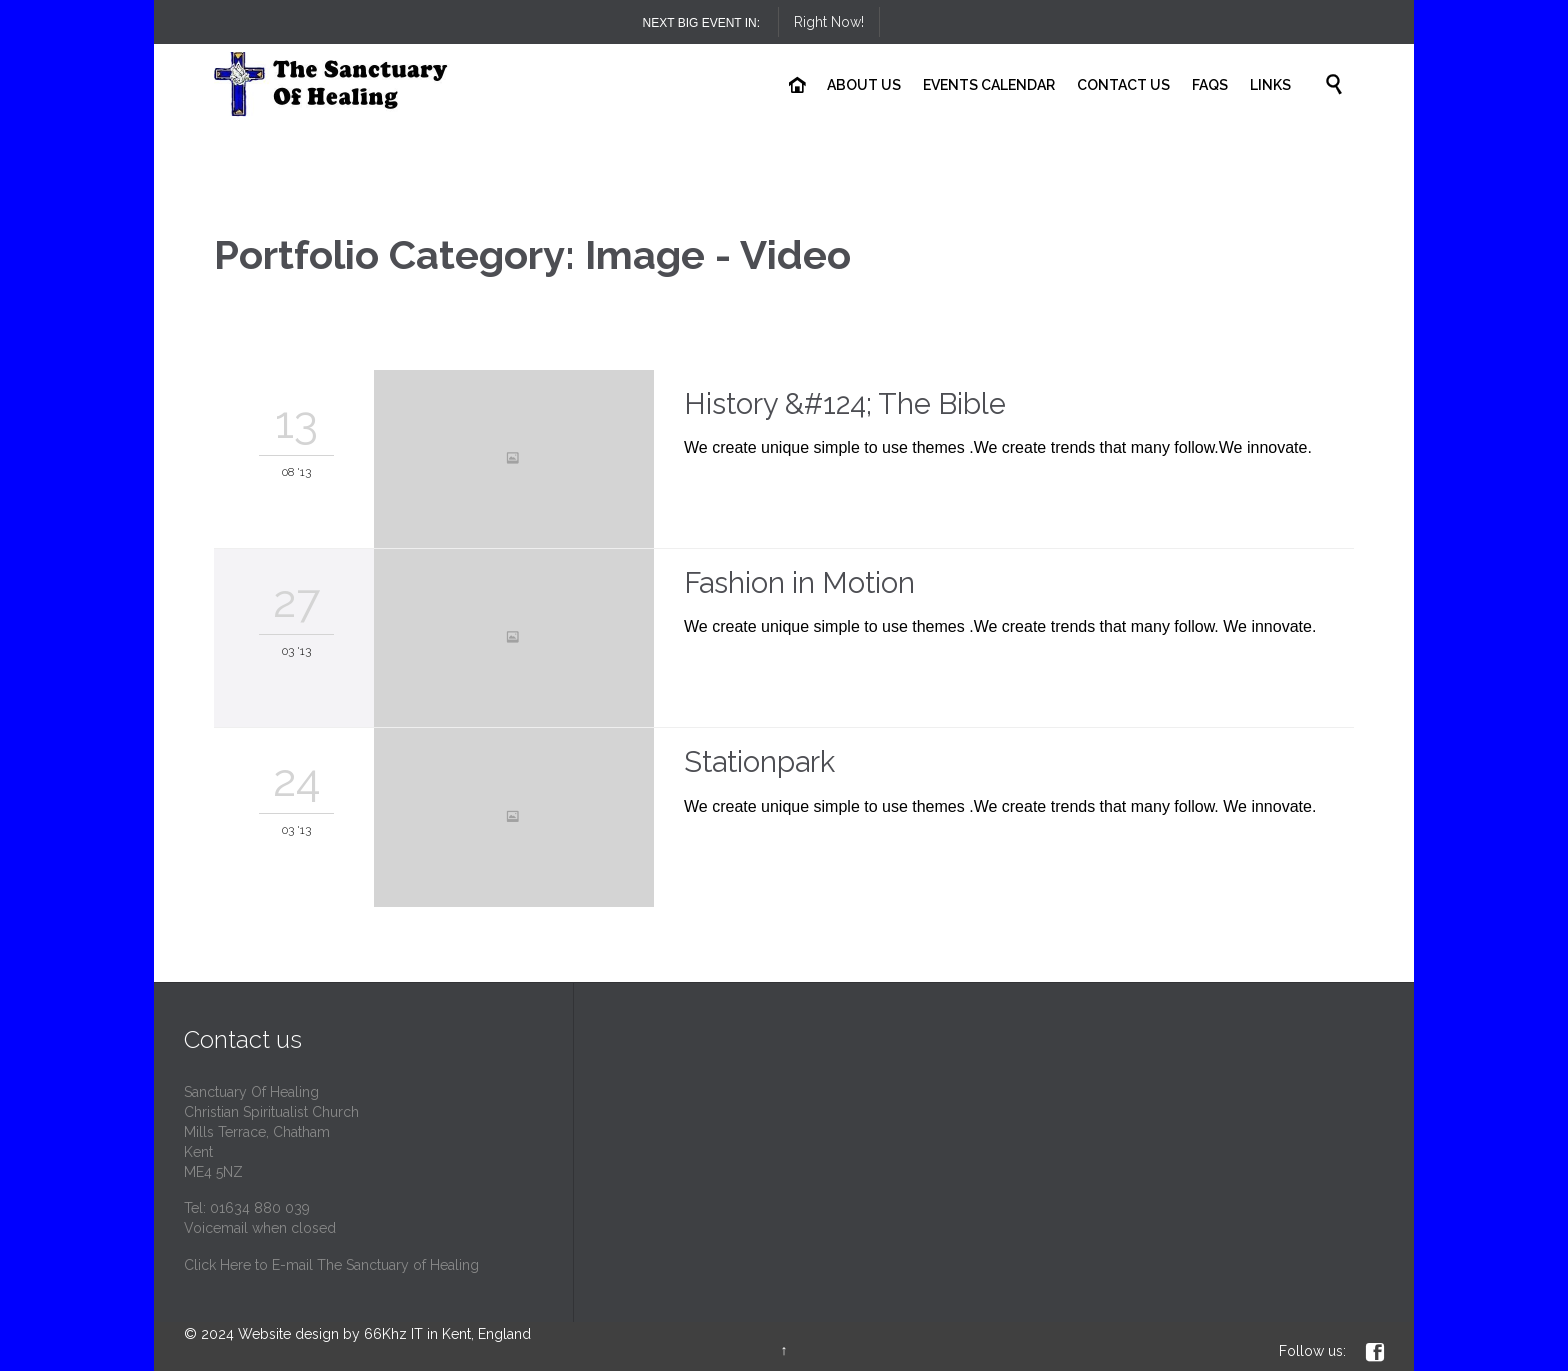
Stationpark (759, 762)
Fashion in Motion (799, 583)
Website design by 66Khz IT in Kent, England (384, 1334)
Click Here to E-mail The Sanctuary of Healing (331, 1265)
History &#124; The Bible (845, 404)
